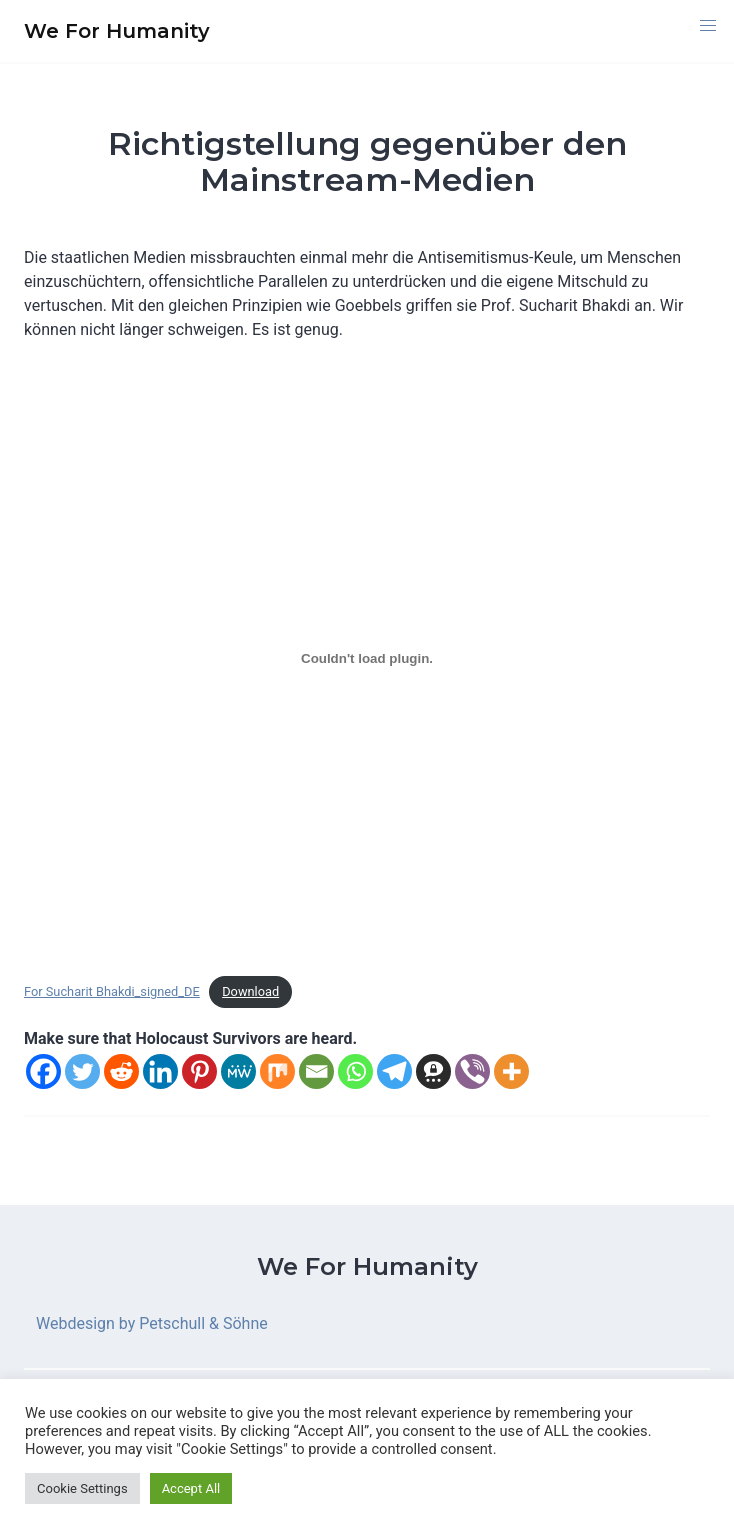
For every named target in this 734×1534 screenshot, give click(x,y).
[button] (708, 26)
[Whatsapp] (355, 1071)
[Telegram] (394, 1071)
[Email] (316, 1071)
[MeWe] (238, 1071)
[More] (511, 1071)
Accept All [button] (191, 1488)
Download (250, 991)
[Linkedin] (160, 1071)
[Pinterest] (199, 1071)
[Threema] (433, 1071)
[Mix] (277, 1071)
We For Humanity (367, 1266)
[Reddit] (121, 1071)
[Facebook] (43, 1071)
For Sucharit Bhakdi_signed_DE (112, 991)
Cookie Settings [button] (82, 1488)
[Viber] (472, 1071)
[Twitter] (82, 1071)
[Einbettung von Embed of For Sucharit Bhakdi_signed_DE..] (367, 658)
